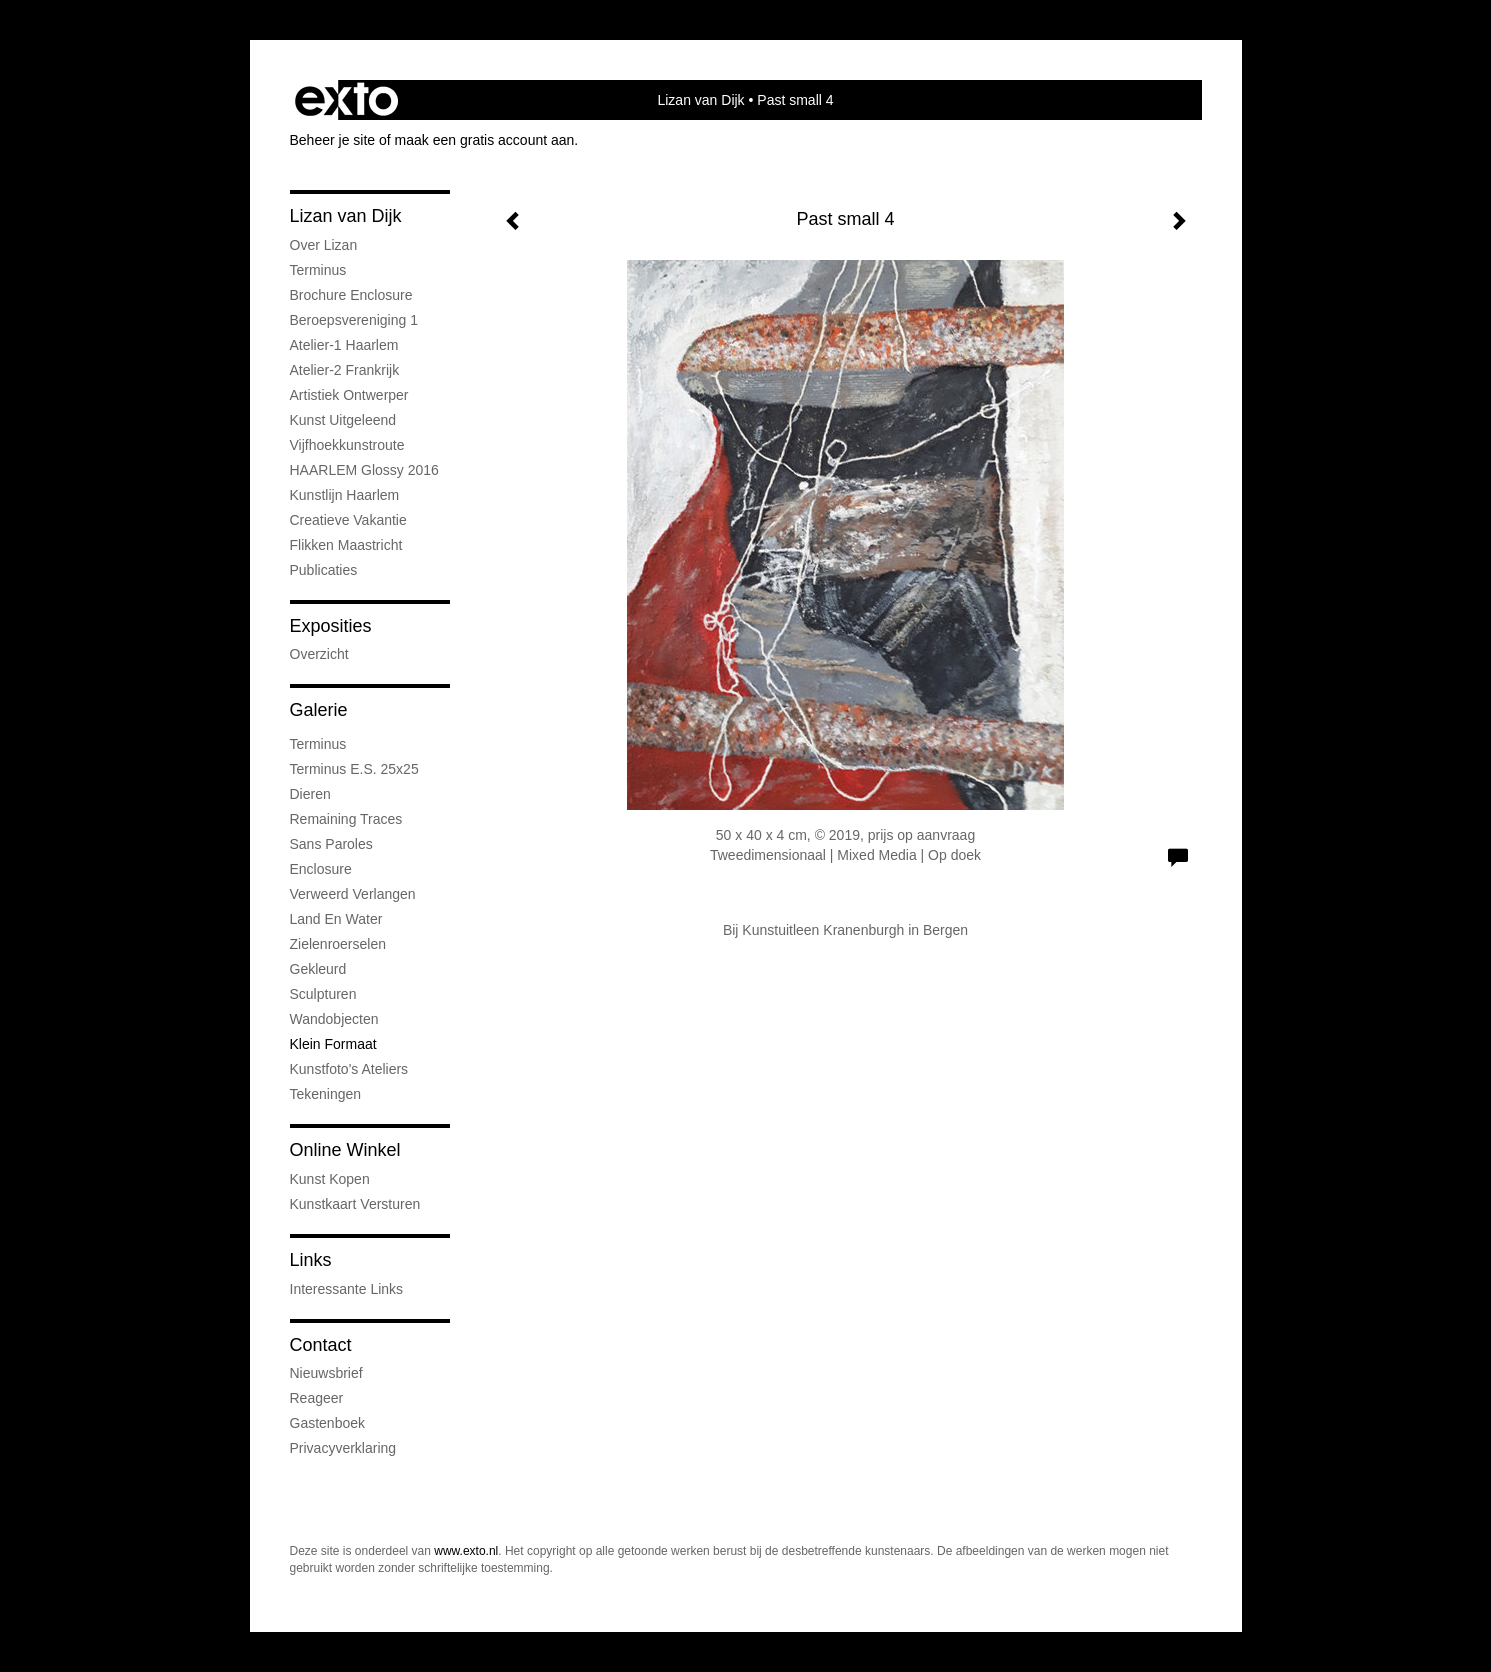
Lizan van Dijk (700, 100)
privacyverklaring (343, 1448)
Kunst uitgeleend (343, 420)
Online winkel (345, 1150)
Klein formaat (333, 1044)
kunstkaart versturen (355, 1204)
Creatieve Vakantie (348, 520)
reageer (317, 1398)
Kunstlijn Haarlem (345, 495)
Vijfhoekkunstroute (347, 445)
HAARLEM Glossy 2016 (364, 470)
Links (311, 1260)
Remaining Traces (346, 819)
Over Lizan (324, 245)
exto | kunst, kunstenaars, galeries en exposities (346, 100)
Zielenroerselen (338, 944)
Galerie (319, 710)
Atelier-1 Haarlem (344, 345)
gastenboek (328, 1423)
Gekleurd (318, 969)
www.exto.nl (466, 1551)
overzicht (319, 654)
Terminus (318, 270)
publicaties (324, 570)
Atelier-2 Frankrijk (345, 370)
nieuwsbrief (326, 1373)
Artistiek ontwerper (349, 395)
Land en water (336, 919)
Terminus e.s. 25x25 (354, 769)
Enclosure (321, 869)
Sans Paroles (331, 844)
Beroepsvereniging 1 (354, 320)
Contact (321, 1345)
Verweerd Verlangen (353, 894)
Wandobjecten (334, 1019)
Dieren (310, 794)
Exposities (331, 626)
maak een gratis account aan (485, 140)
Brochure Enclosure (351, 295)
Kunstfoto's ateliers (349, 1069)
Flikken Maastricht (346, 545)
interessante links (347, 1289)
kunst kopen (330, 1179)
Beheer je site (333, 140)
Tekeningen (326, 1094)
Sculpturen (323, 994)
